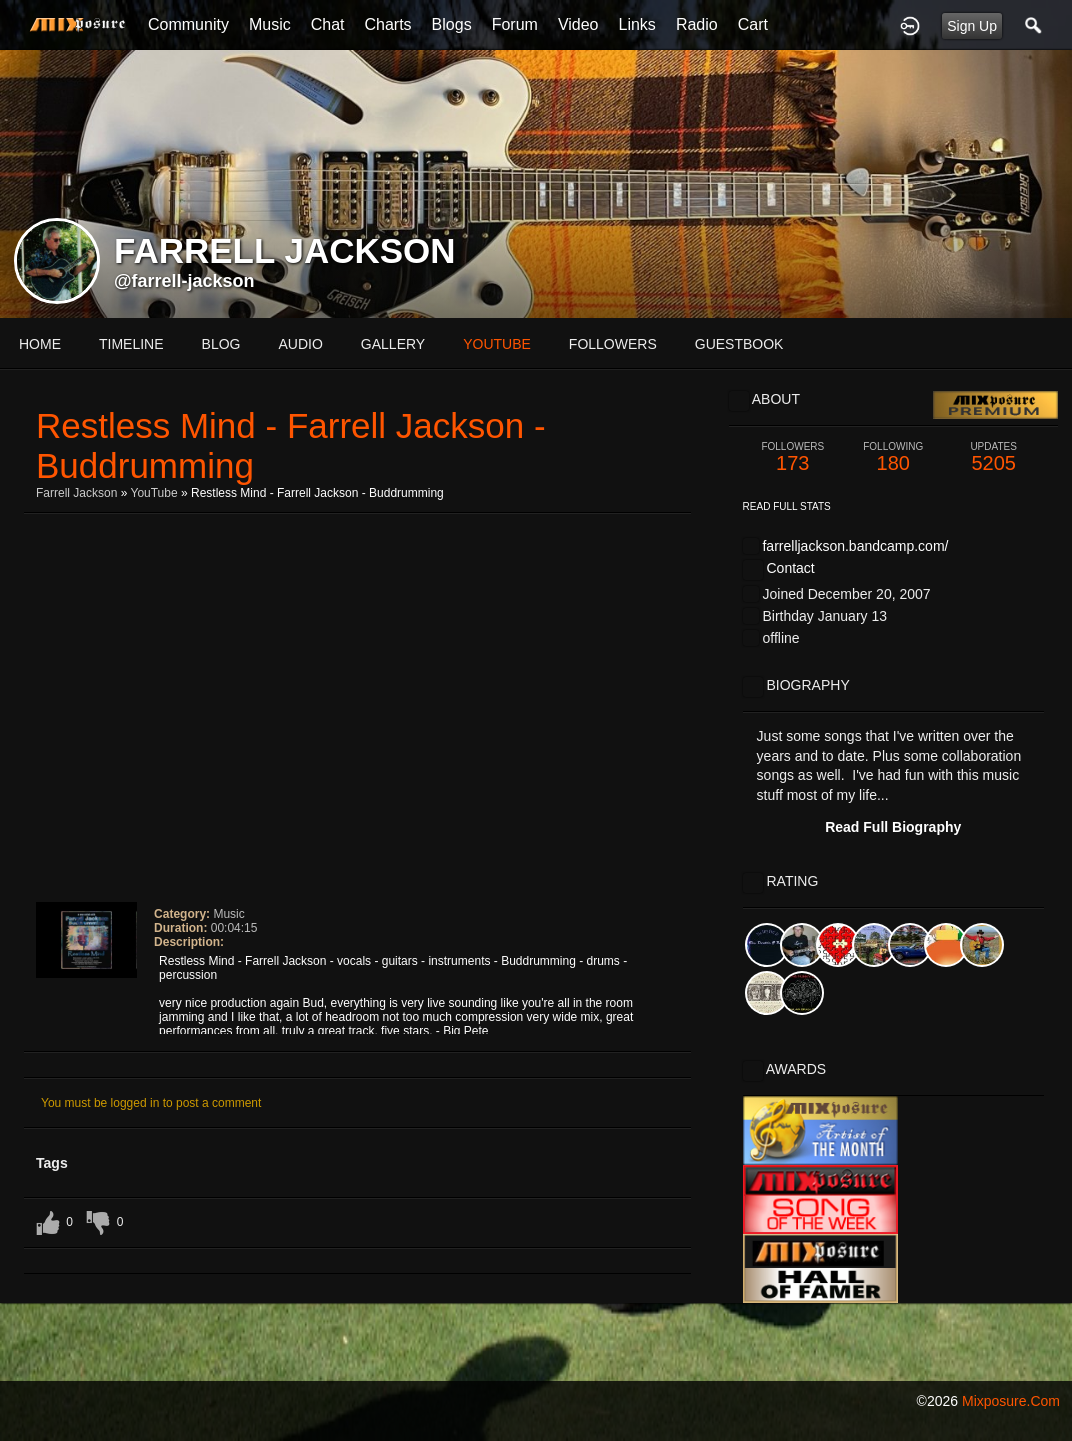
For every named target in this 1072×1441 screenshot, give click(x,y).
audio (300, 344)
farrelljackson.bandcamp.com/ (855, 546)
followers (613, 344)
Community (188, 24)
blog (221, 344)
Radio (697, 24)
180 (893, 457)
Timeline (131, 344)
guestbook (739, 344)
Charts (387, 24)
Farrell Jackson (76, 493)
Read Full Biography (893, 827)
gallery (393, 344)
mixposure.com (1011, 1401)
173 (793, 457)
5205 (993, 457)
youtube (497, 344)
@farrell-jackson (184, 281)
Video (578, 24)
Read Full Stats (787, 506)
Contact (790, 568)
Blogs (452, 24)
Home (40, 344)
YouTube (153, 493)
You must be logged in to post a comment (151, 1103)
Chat (328, 24)
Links (637, 24)
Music (270, 24)
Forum (515, 24)
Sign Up (972, 26)
